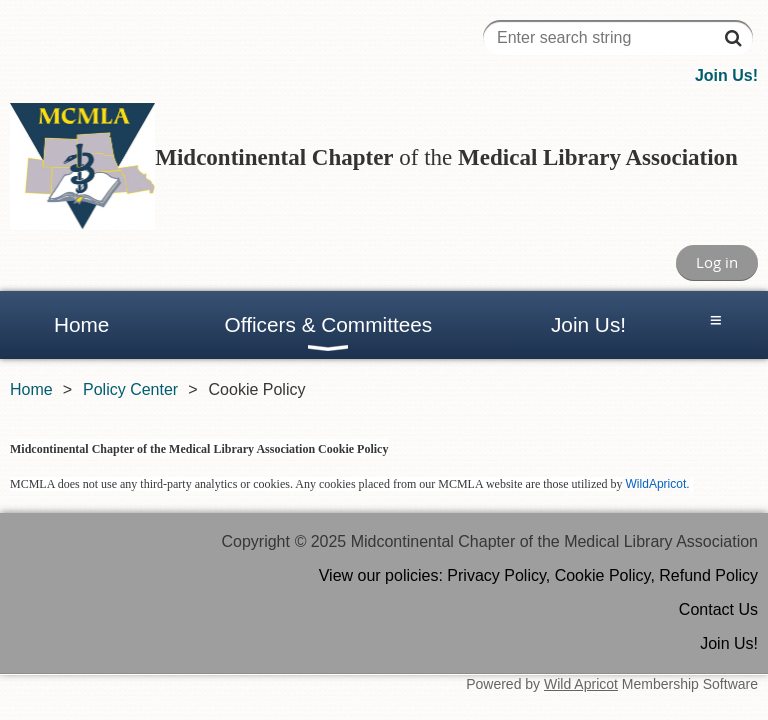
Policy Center (130, 389)
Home (31, 389)
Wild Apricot (581, 684)
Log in (717, 262)
